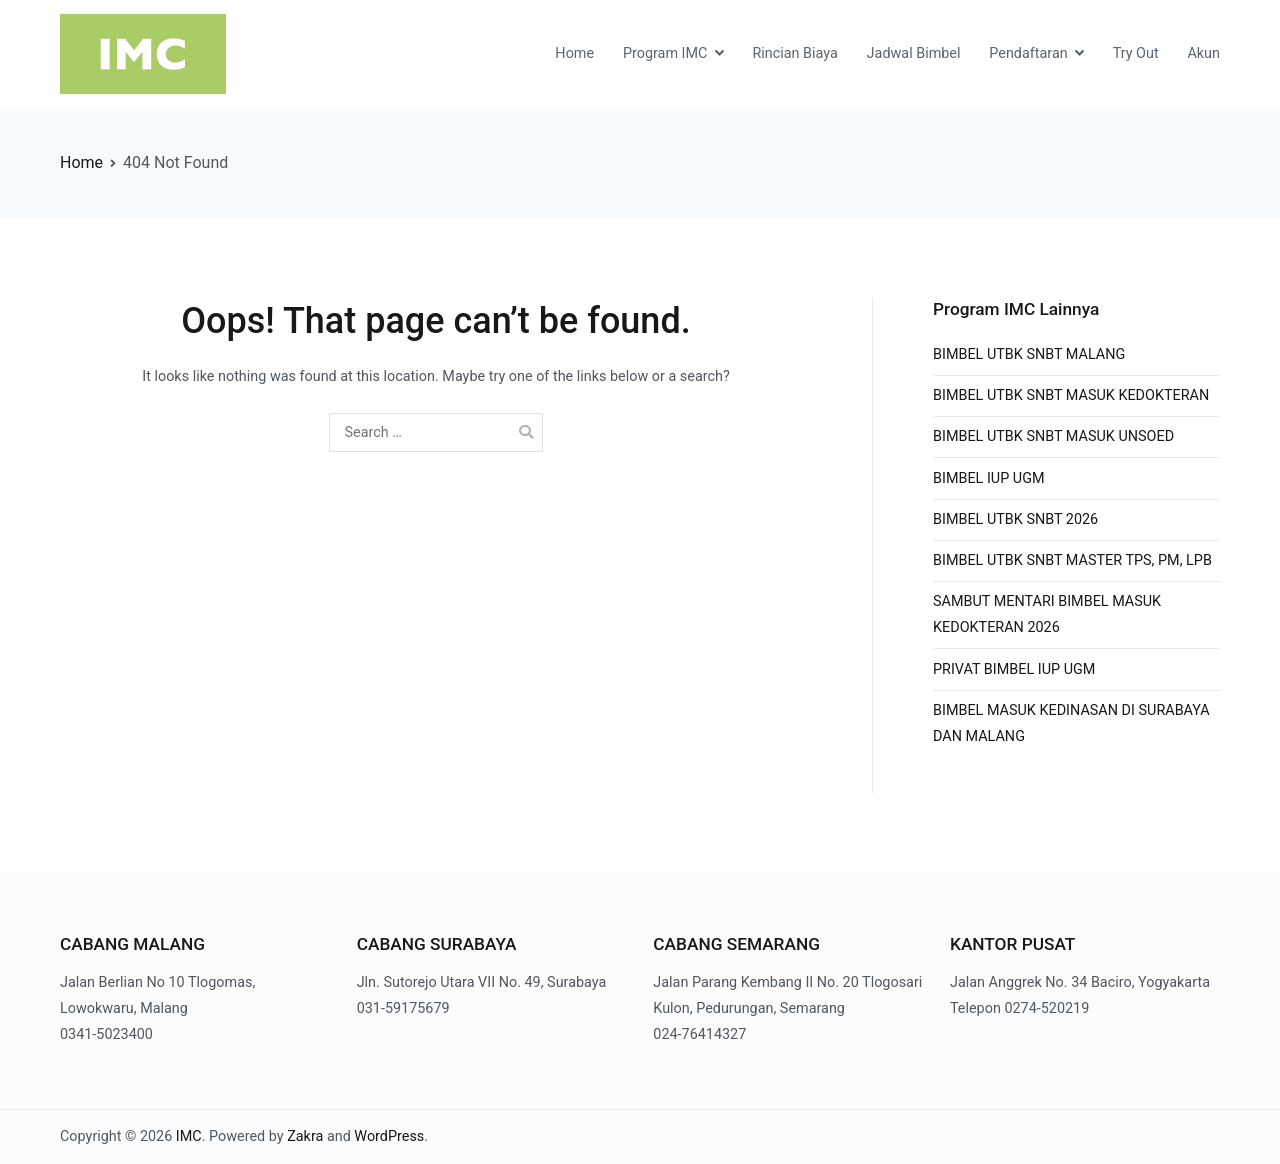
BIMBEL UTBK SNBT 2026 (1015, 519)
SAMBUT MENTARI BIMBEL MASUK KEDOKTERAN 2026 (1047, 614)
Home (574, 53)
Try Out (1136, 53)
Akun (1203, 53)
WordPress (389, 1136)
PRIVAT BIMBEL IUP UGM (1014, 669)
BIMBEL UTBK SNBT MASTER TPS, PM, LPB (1072, 560)
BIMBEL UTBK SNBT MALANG (1029, 354)
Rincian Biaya (794, 53)
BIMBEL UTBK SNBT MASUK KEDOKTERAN (1071, 395)
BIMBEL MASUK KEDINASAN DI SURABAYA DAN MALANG (1071, 723)
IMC (189, 1136)
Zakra (305, 1136)
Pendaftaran (1028, 53)
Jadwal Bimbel (914, 53)
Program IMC (665, 53)
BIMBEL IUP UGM (989, 478)
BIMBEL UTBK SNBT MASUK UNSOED (1053, 436)
